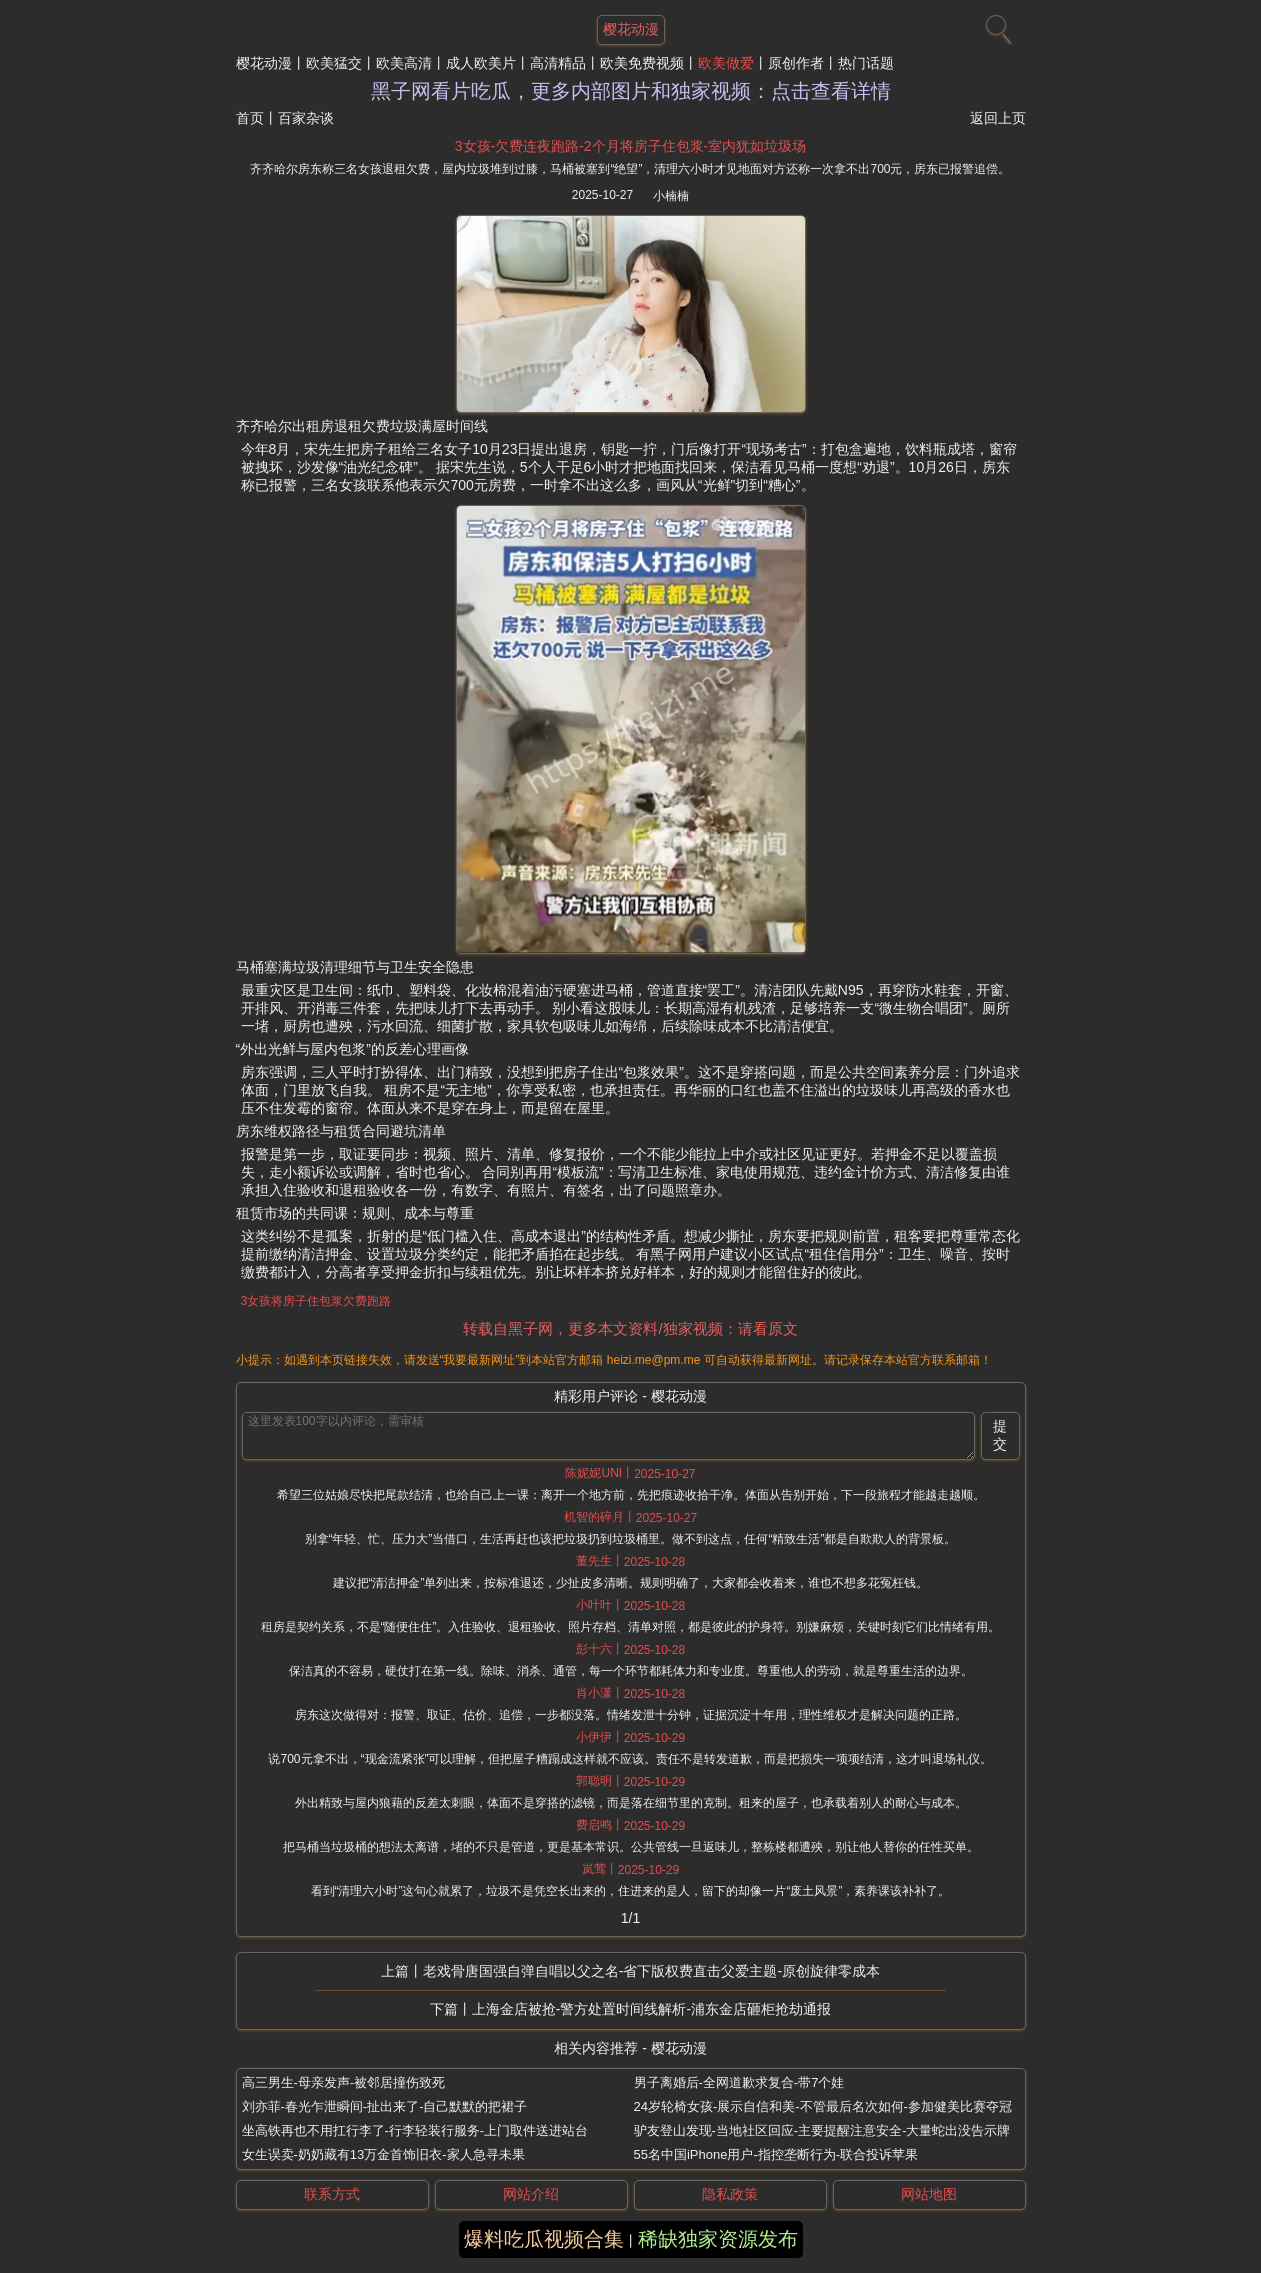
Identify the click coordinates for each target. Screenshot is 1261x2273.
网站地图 (929, 2194)
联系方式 (332, 2194)
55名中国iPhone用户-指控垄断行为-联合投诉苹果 (776, 2154)
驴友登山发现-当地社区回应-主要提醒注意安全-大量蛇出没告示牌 (822, 2130)
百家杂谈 (306, 118)
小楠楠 (671, 196)
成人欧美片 (481, 63)
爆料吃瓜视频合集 (544, 2239)
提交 (1000, 1435)
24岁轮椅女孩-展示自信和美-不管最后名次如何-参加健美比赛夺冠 (823, 2106)
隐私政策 (730, 2194)
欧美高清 (404, 63)
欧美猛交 (334, 63)
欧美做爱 (726, 63)
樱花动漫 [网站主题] (631, 29)
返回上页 (998, 118)
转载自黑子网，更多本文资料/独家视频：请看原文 (630, 1328)
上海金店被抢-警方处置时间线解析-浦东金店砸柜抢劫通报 (651, 2009)
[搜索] (996, 25)
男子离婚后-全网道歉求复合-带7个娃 (739, 2082)
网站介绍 (531, 2194)
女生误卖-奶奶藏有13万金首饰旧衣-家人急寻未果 (383, 2154)
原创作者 (796, 63)
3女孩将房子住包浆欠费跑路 (316, 1301)
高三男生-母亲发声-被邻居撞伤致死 (344, 2082)
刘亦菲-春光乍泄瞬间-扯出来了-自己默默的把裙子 (385, 2106)
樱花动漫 (264, 63)
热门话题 (866, 63)
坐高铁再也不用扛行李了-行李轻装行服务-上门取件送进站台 (415, 2130)
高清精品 (558, 63)
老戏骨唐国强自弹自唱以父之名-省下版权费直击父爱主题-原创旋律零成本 (651, 1971)
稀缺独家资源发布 (718, 2239)
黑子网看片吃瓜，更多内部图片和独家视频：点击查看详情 (631, 91)
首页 (250, 118)
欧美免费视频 (642, 63)
